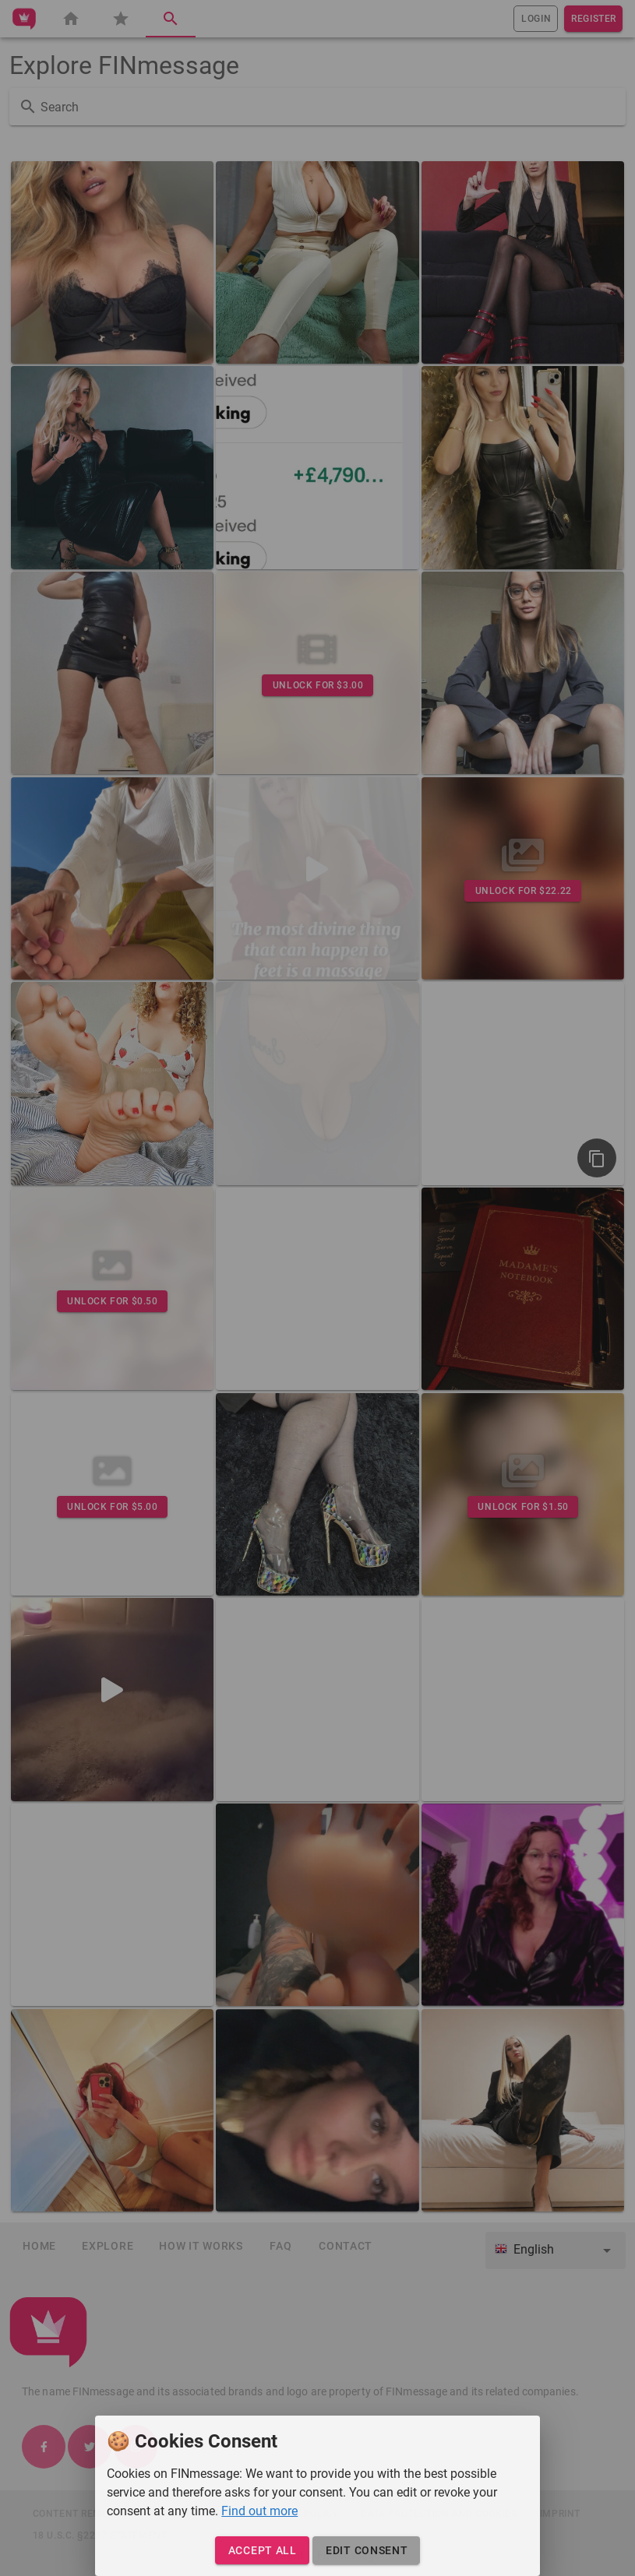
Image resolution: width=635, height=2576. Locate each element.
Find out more (259, 2511)
